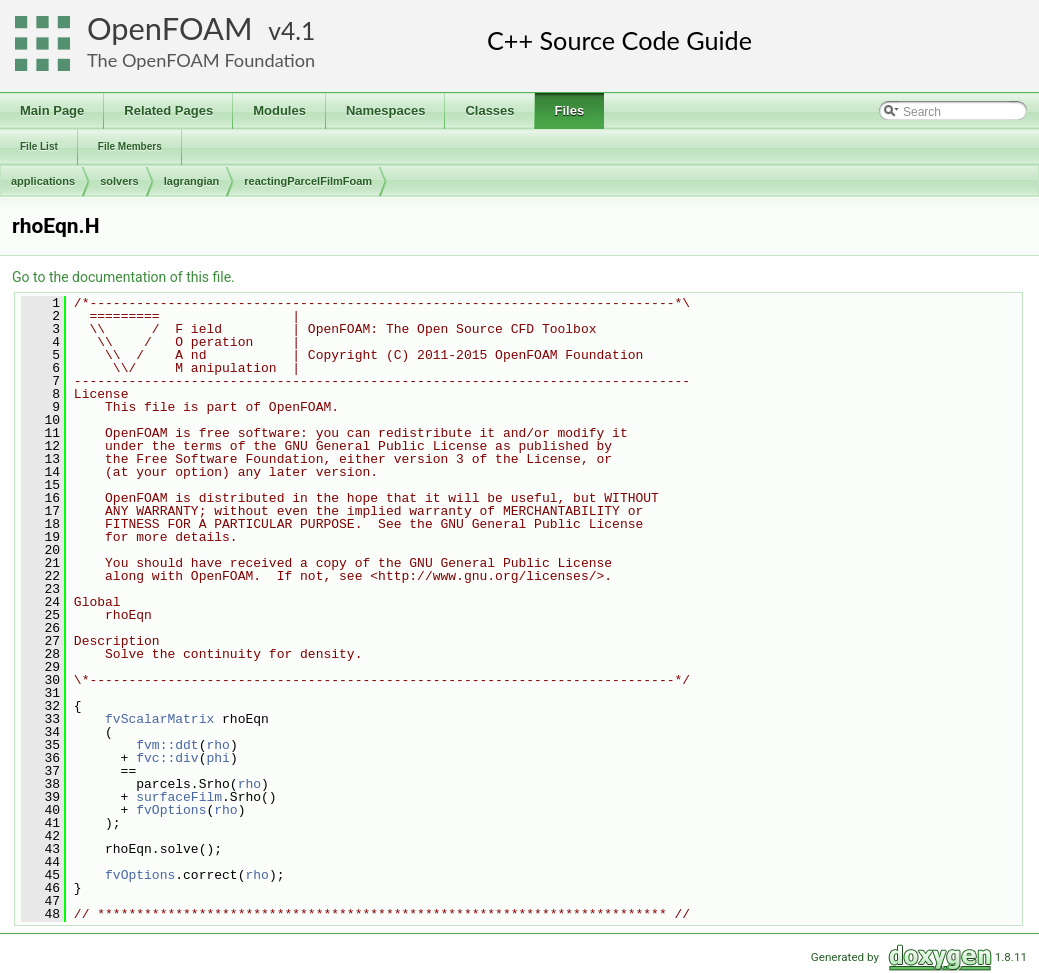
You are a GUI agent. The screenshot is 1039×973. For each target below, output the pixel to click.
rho (217, 745)
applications (43, 181)
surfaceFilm (179, 797)
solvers (119, 181)
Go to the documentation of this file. (123, 277)
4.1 (298, 30)
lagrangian (192, 181)
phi (217, 758)
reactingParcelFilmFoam (308, 181)
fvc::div (167, 758)
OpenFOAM (170, 28)
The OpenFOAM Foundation (201, 60)
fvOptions (171, 810)
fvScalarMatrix (159, 719)
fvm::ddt (167, 745)
